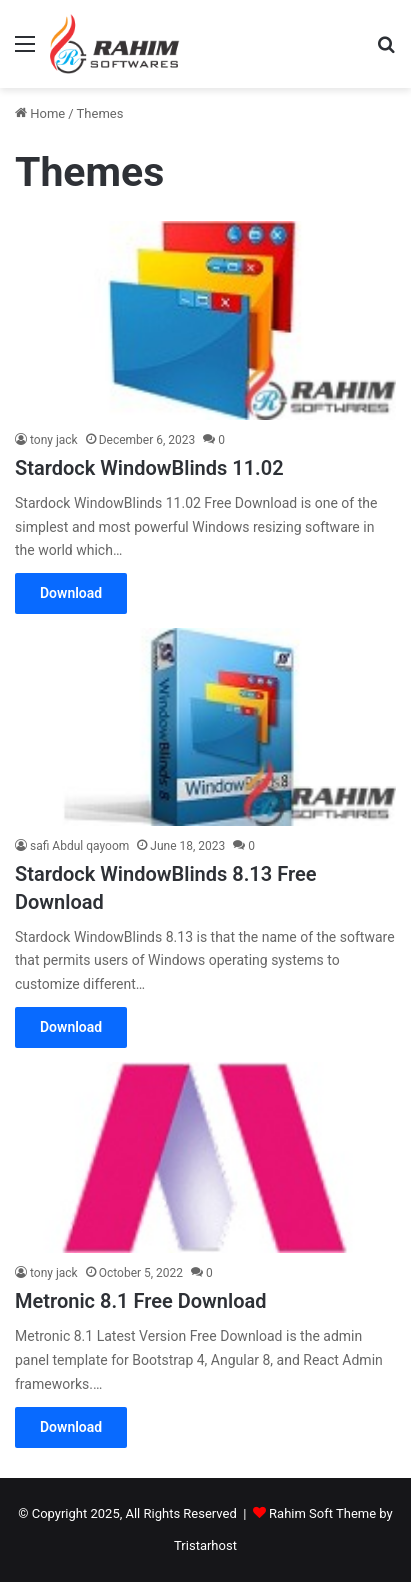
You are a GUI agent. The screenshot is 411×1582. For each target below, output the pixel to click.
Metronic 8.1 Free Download (141, 1301)
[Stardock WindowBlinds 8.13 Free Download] (205, 726)
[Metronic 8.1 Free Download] (205, 1157)
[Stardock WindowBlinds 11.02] (205, 320)
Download (71, 593)
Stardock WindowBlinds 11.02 (149, 468)
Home (40, 113)
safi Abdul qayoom (79, 846)
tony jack (54, 440)
